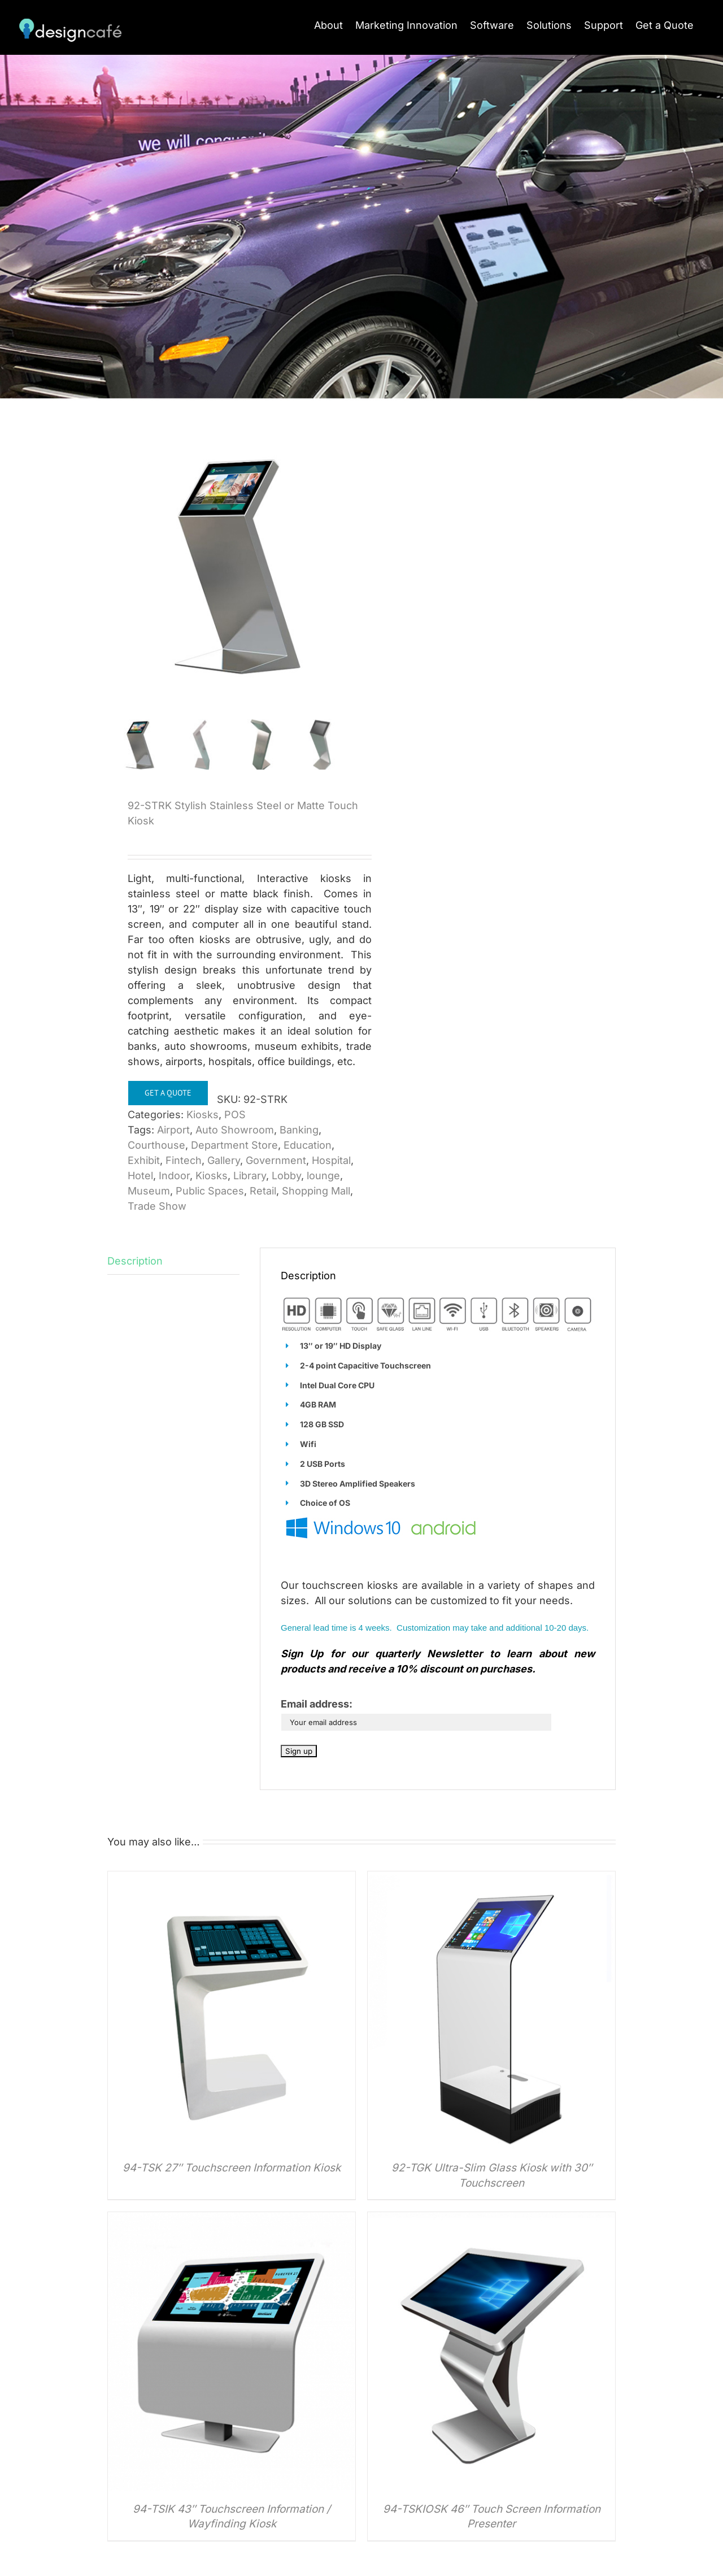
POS (235, 1116)
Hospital (331, 1161)
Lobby (286, 1177)
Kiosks (202, 1116)
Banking (299, 1131)
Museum (149, 1192)
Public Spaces (210, 1192)
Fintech (183, 1161)
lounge (323, 1177)
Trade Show (157, 1207)
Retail (263, 1192)
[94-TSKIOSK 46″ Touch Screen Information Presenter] (491, 2221)
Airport (173, 1131)
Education (308, 1146)
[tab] (173, 1262)
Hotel (140, 1177)
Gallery (223, 1161)
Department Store (234, 1146)
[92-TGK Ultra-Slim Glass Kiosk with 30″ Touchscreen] (491, 1880)
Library (249, 1177)
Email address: (316, 1705)
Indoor (174, 1177)
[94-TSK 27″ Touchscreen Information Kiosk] (231, 1880)
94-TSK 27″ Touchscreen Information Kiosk (232, 2169)
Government (276, 1161)
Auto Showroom (234, 1131)
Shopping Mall (316, 1192)
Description (135, 1262)
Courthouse (156, 1146)
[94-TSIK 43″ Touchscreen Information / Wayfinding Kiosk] (231, 2221)
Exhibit (144, 1161)
